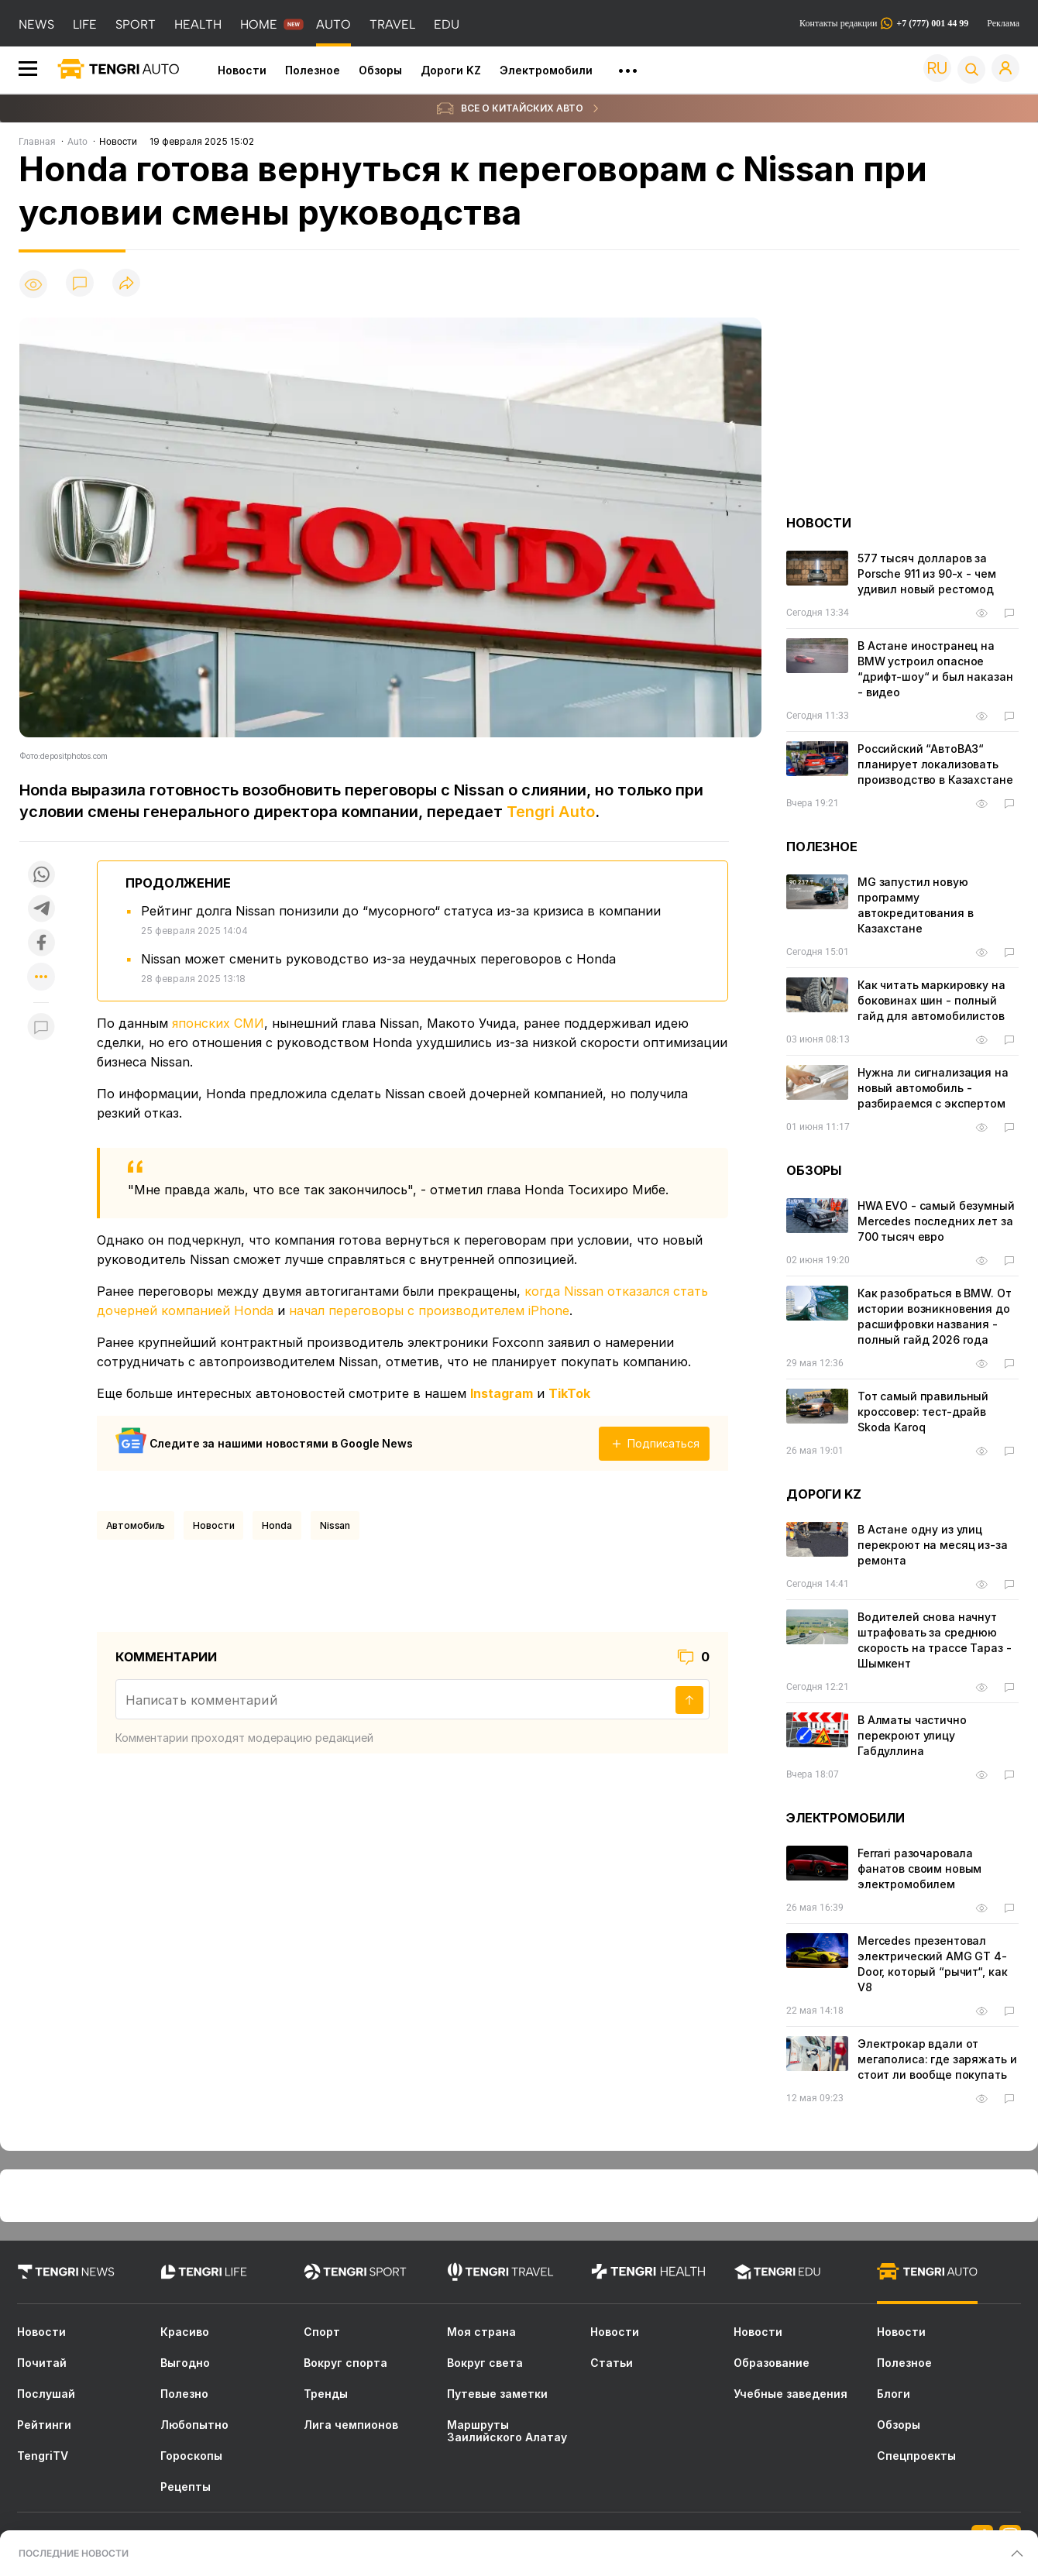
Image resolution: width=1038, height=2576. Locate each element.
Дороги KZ (451, 70)
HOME (258, 24)
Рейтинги (44, 2425)
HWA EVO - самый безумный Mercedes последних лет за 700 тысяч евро (936, 1221)
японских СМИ (218, 1023)
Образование (771, 2363)
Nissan (335, 1525)
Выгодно (185, 2363)
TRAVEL (392, 24)
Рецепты (185, 2487)
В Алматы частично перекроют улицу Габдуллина (912, 1735)
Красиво (184, 2332)
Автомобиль (136, 1525)
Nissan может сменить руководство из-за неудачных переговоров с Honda (378, 959)
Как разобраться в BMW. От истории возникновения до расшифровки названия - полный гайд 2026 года (935, 1316)
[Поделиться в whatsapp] (41, 874)
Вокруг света (485, 2363)
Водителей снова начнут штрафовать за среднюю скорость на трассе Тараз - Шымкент (934, 1640)
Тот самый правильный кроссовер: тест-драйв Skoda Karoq (923, 1411)
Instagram (501, 1393)
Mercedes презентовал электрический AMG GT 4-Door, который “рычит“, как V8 (932, 1964)
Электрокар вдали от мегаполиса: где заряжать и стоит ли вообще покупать (937, 2059)
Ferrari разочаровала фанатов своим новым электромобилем (919, 1868)
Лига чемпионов (351, 2425)
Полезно (184, 2394)
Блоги (893, 2394)
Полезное (312, 70)
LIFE (85, 24)
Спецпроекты (916, 2456)
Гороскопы (191, 2456)
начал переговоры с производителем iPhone (429, 1310)
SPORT (135, 24)
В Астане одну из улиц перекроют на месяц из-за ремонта (933, 1545)
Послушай (46, 2394)
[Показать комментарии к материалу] (41, 1026)
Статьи (611, 2363)
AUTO (333, 24)
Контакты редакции (883, 23)
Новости (242, 70)
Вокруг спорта (345, 2363)
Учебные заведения (790, 2394)
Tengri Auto (551, 811)
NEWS (36, 24)
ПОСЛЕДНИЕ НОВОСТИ (74, 2553)
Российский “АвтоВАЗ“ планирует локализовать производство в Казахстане (935, 764)
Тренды (326, 2394)
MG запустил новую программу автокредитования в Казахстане (915, 905)
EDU (446, 24)
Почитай (42, 2363)
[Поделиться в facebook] (41, 943)
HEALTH (198, 24)
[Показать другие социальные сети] (41, 978)
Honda (276, 1525)
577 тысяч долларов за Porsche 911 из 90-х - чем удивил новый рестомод (927, 573)
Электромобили (546, 70)
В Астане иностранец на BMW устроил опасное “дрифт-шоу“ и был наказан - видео (935, 669)
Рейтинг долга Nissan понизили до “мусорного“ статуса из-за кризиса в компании (401, 911)
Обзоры (380, 70)
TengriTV (42, 2456)
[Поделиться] (126, 284)
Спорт (322, 2332)
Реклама (1003, 23)
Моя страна (481, 2332)
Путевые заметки (497, 2394)
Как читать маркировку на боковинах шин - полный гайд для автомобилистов (931, 1000)
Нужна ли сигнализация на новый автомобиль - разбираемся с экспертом (933, 1088)
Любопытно (194, 2425)
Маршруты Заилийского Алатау (507, 2431)
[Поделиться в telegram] (41, 908)
